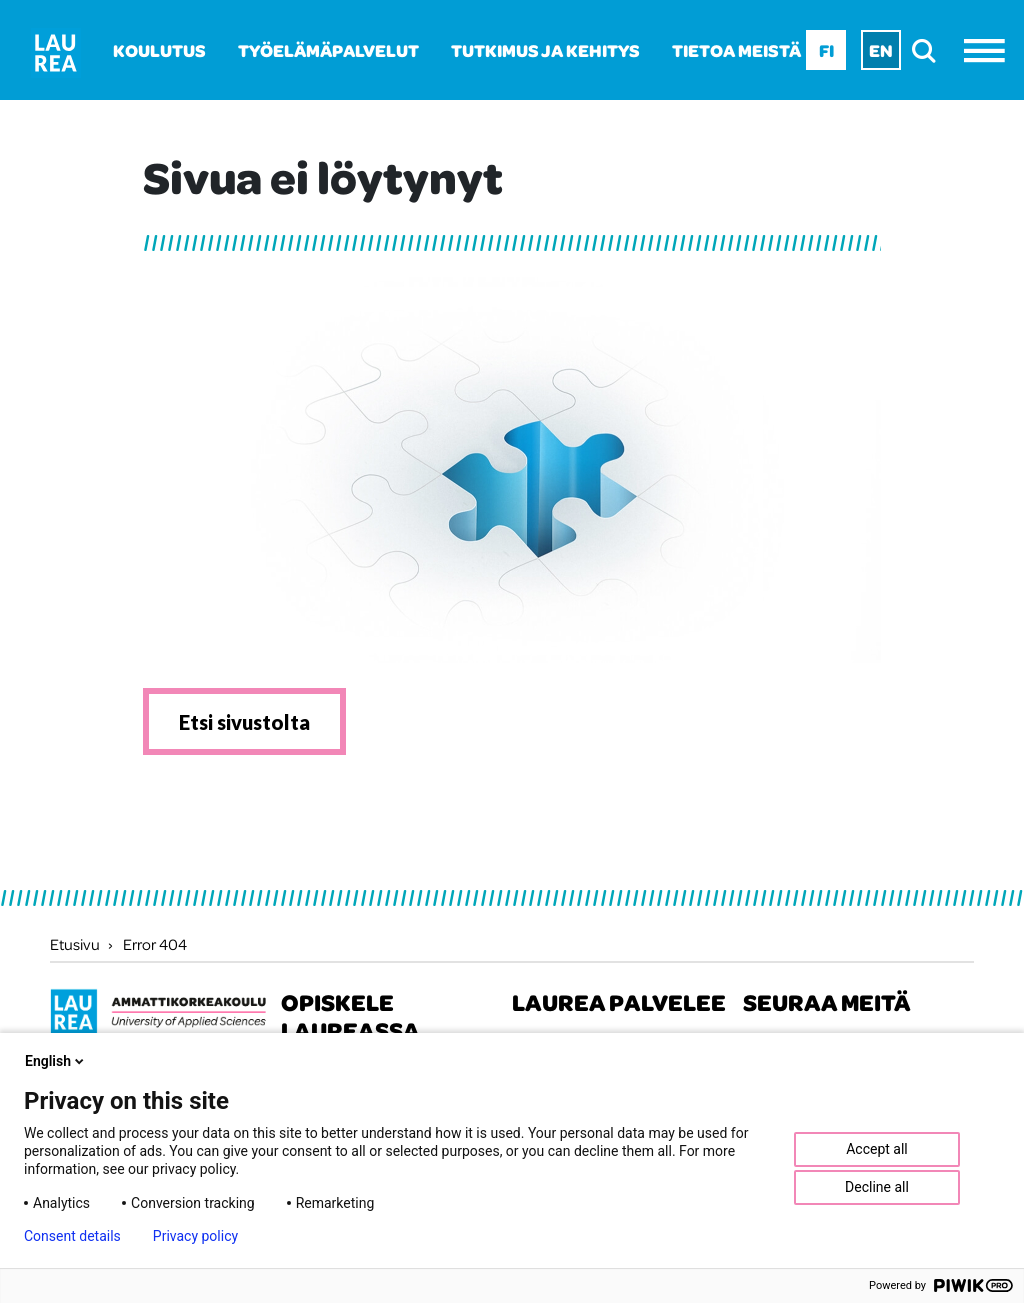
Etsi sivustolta (244, 722)
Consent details (72, 1236)
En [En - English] (881, 50)
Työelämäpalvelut (328, 50)
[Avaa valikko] (989, 50)
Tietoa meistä (736, 50)
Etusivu (75, 944)
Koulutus (159, 50)
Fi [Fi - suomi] (826, 50)
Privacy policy (195, 1236)
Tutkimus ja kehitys (545, 50)
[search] (929, 50)
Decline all (877, 1187)
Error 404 (155, 944)
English (56, 1061)
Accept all (877, 1149)
